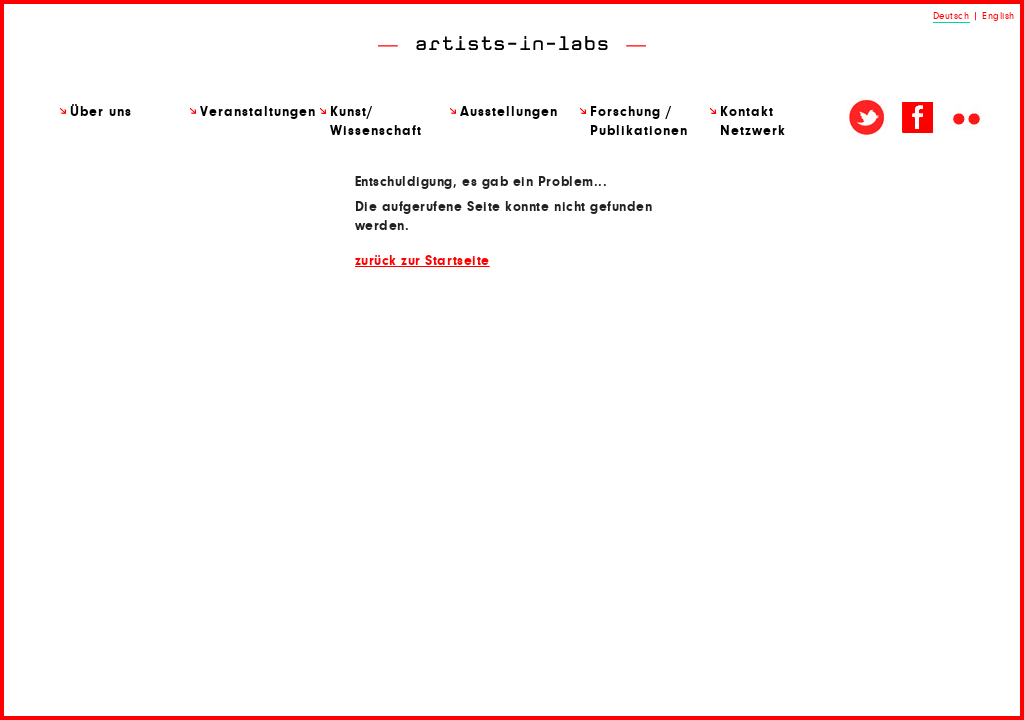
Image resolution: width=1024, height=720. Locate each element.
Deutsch (951, 16)
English (998, 16)
